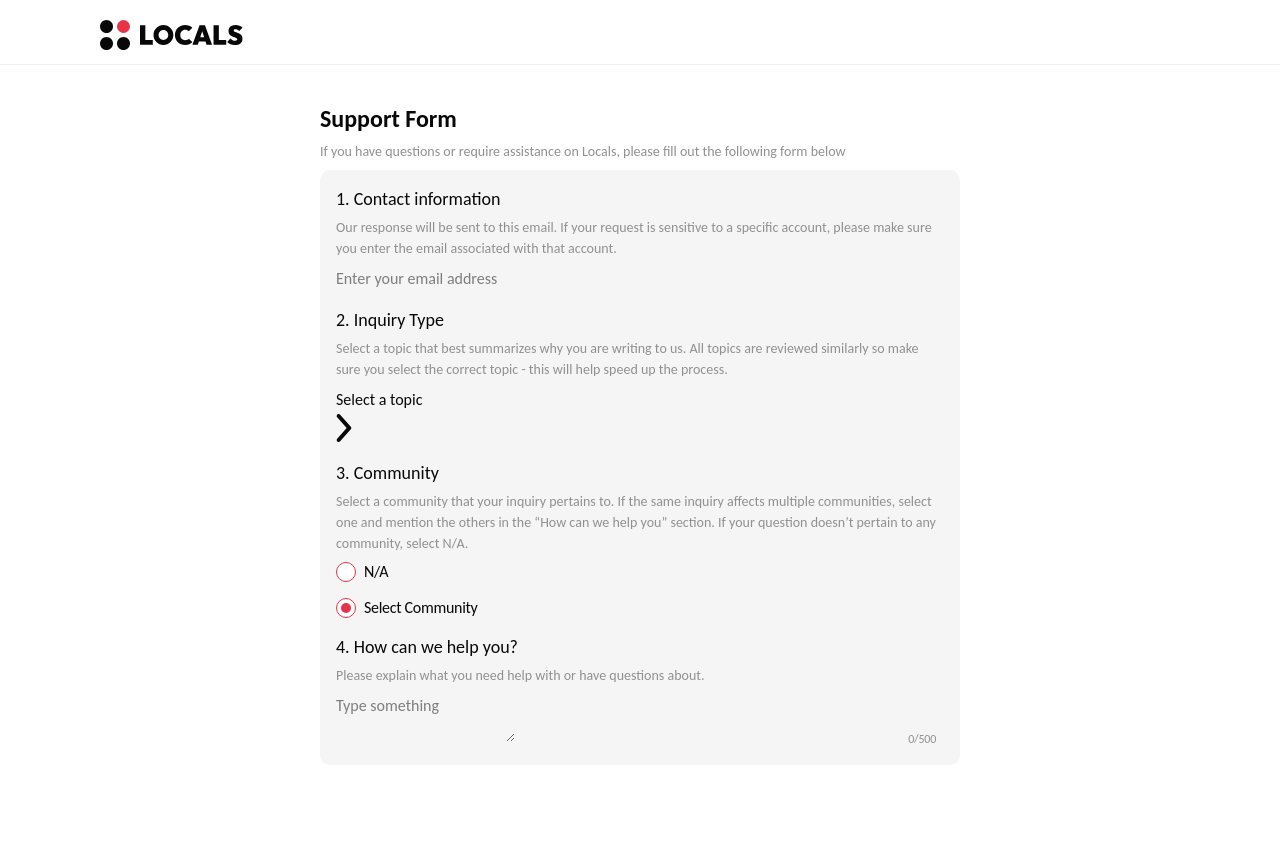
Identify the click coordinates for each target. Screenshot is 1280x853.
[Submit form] (640, 805)
